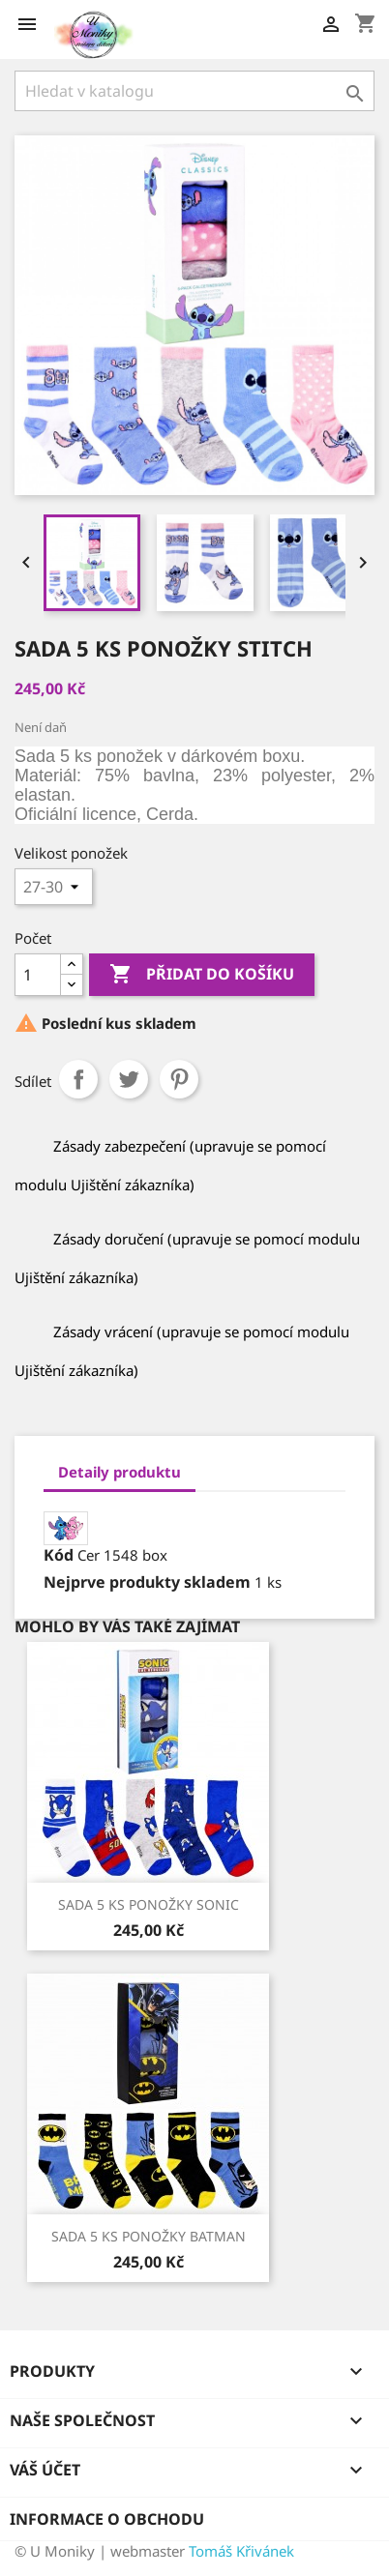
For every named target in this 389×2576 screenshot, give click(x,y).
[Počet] (38, 974)
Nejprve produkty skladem (147, 1582)
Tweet (128, 1079)
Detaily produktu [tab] (119, 1471)
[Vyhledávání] (194, 91)
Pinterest (179, 1079)
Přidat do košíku (201, 974)
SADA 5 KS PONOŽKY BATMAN (148, 2236)
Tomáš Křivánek (241, 2551)
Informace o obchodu (107, 2519)
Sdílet (78, 1079)
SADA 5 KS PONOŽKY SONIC (148, 1904)
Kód (59, 1555)
